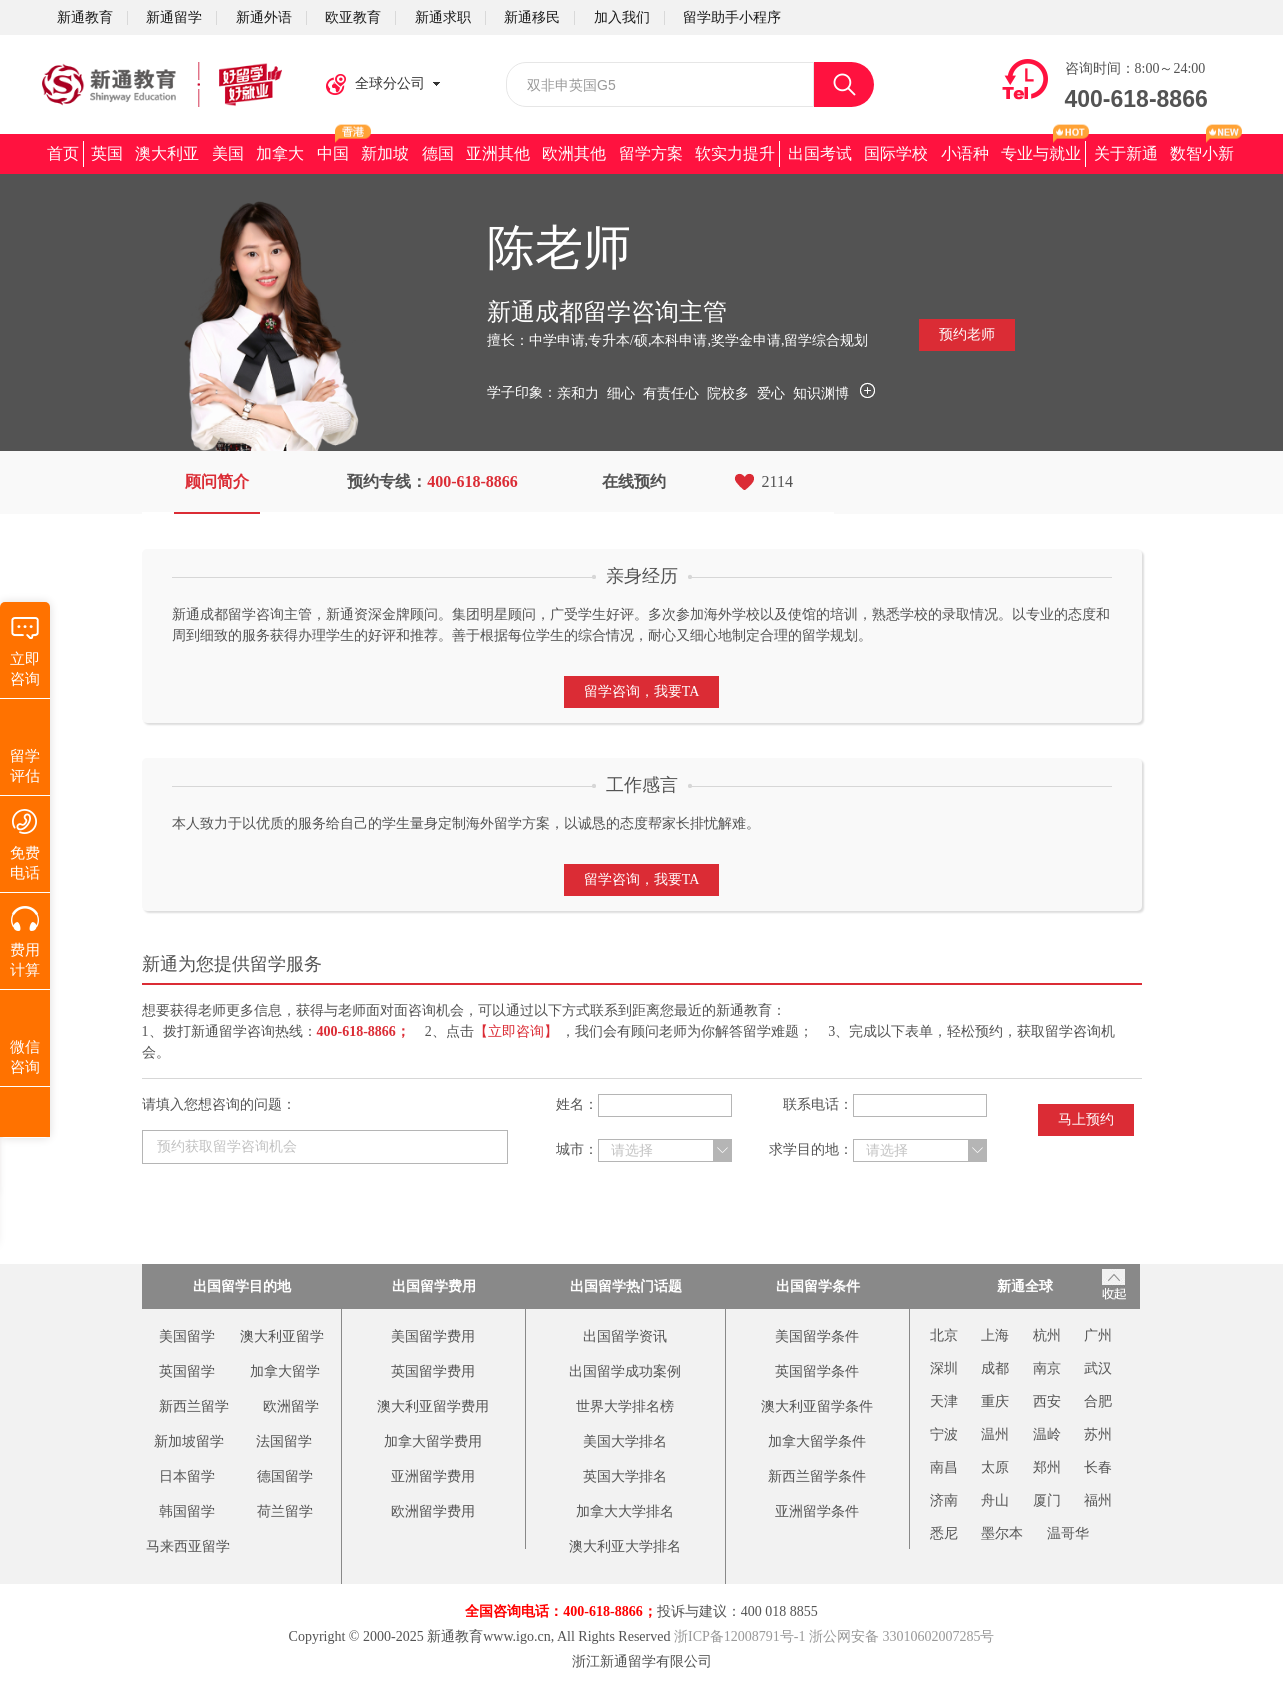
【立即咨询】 (516, 1031)
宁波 (944, 1434)
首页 (63, 153)
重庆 (995, 1401)
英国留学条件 (817, 1371)
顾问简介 (217, 481)
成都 (995, 1368)
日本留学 (187, 1476)
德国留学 (285, 1476)
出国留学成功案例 (625, 1371)
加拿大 (280, 153)
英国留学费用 (433, 1371)
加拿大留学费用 (433, 1441)
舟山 (995, 1500)
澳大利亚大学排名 (625, 1546)
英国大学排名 (625, 1476)
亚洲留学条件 (817, 1511)
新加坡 (385, 153)
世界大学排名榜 (625, 1406)
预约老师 (967, 334)
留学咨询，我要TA (642, 691)
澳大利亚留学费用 (433, 1406)
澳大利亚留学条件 (817, 1406)
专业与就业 (1041, 153)
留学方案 (651, 153)
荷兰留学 (285, 1511)
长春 (1098, 1467)
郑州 (1047, 1467)
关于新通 (1126, 153)
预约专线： (432, 481)
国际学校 (896, 153)
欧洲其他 (574, 153)
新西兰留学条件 (817, 1476)
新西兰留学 (194, 1406)
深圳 (944, 1368)
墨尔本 (1002, 1533)
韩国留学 (187, 1511)
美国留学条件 (817, 1336)
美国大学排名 (625, 1441)
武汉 (1098, 1368)
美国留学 (187, 1336)
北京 (944, 1335)
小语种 (965, 153)
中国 (333, 153)
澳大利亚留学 (282, 1336)
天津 (944, 1401)
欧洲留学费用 (433, 1511)
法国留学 (284, 1441)
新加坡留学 (189, 1441)
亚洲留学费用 (433, 1476)
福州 (1098, 1500)
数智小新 (1202, 153)
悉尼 (944, 1533)
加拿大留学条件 (817, 1441)
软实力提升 (735, 153)
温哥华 (1068, 1533)
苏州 (1098, 1434)
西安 (1047, 1401)
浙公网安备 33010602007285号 (902, 1636)
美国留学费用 (433, 1336)
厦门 (1047, 1500)
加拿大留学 (285, 1371)
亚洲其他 (498, 153)
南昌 (944, 1467)
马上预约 (1086, 1119)
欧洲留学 (291, 1406)
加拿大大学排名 (625, 1511)
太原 (995, 1467)
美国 (228, 153)
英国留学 (187, 1371)
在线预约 (634, 481)
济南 (944, 1500)
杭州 (1047, 1335)
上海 (995, 1335)
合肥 (1098, 1401)
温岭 (1047, 1434)
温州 (995, 1434)
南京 (1047, 1368)
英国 (107, 153)
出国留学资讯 (625, 1336)
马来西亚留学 (188, 1546)
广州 (1098, 1335)
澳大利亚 (167, 153)
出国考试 (820, 153)
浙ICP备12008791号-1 (739, 1636)
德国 (438, 153)
